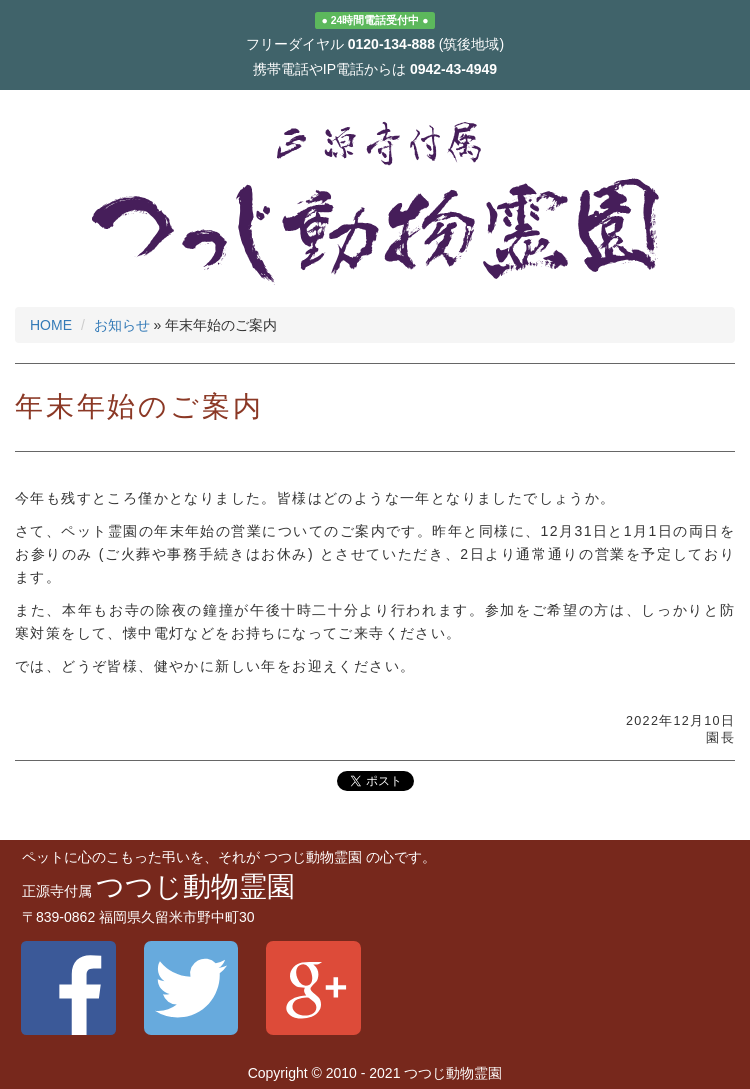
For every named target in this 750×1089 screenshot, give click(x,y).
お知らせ (122, 325)
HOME (51, 325)
